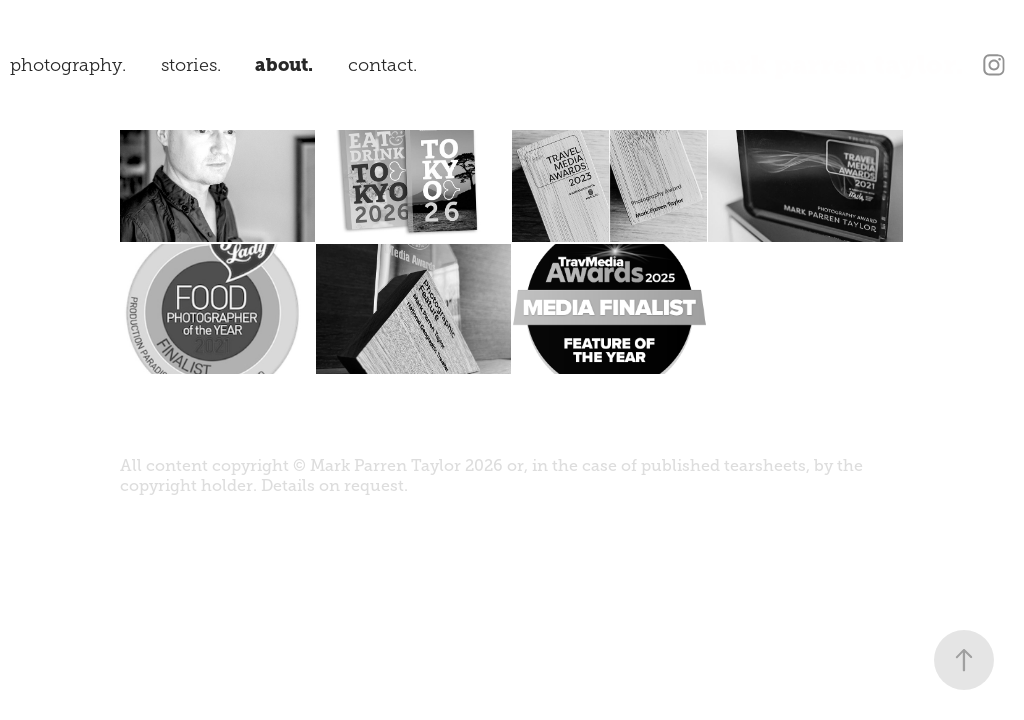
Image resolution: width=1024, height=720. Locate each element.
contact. (382, 65)
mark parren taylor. (830, 65)
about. (284, 64)
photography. (68, 65)
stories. (191, 65)
